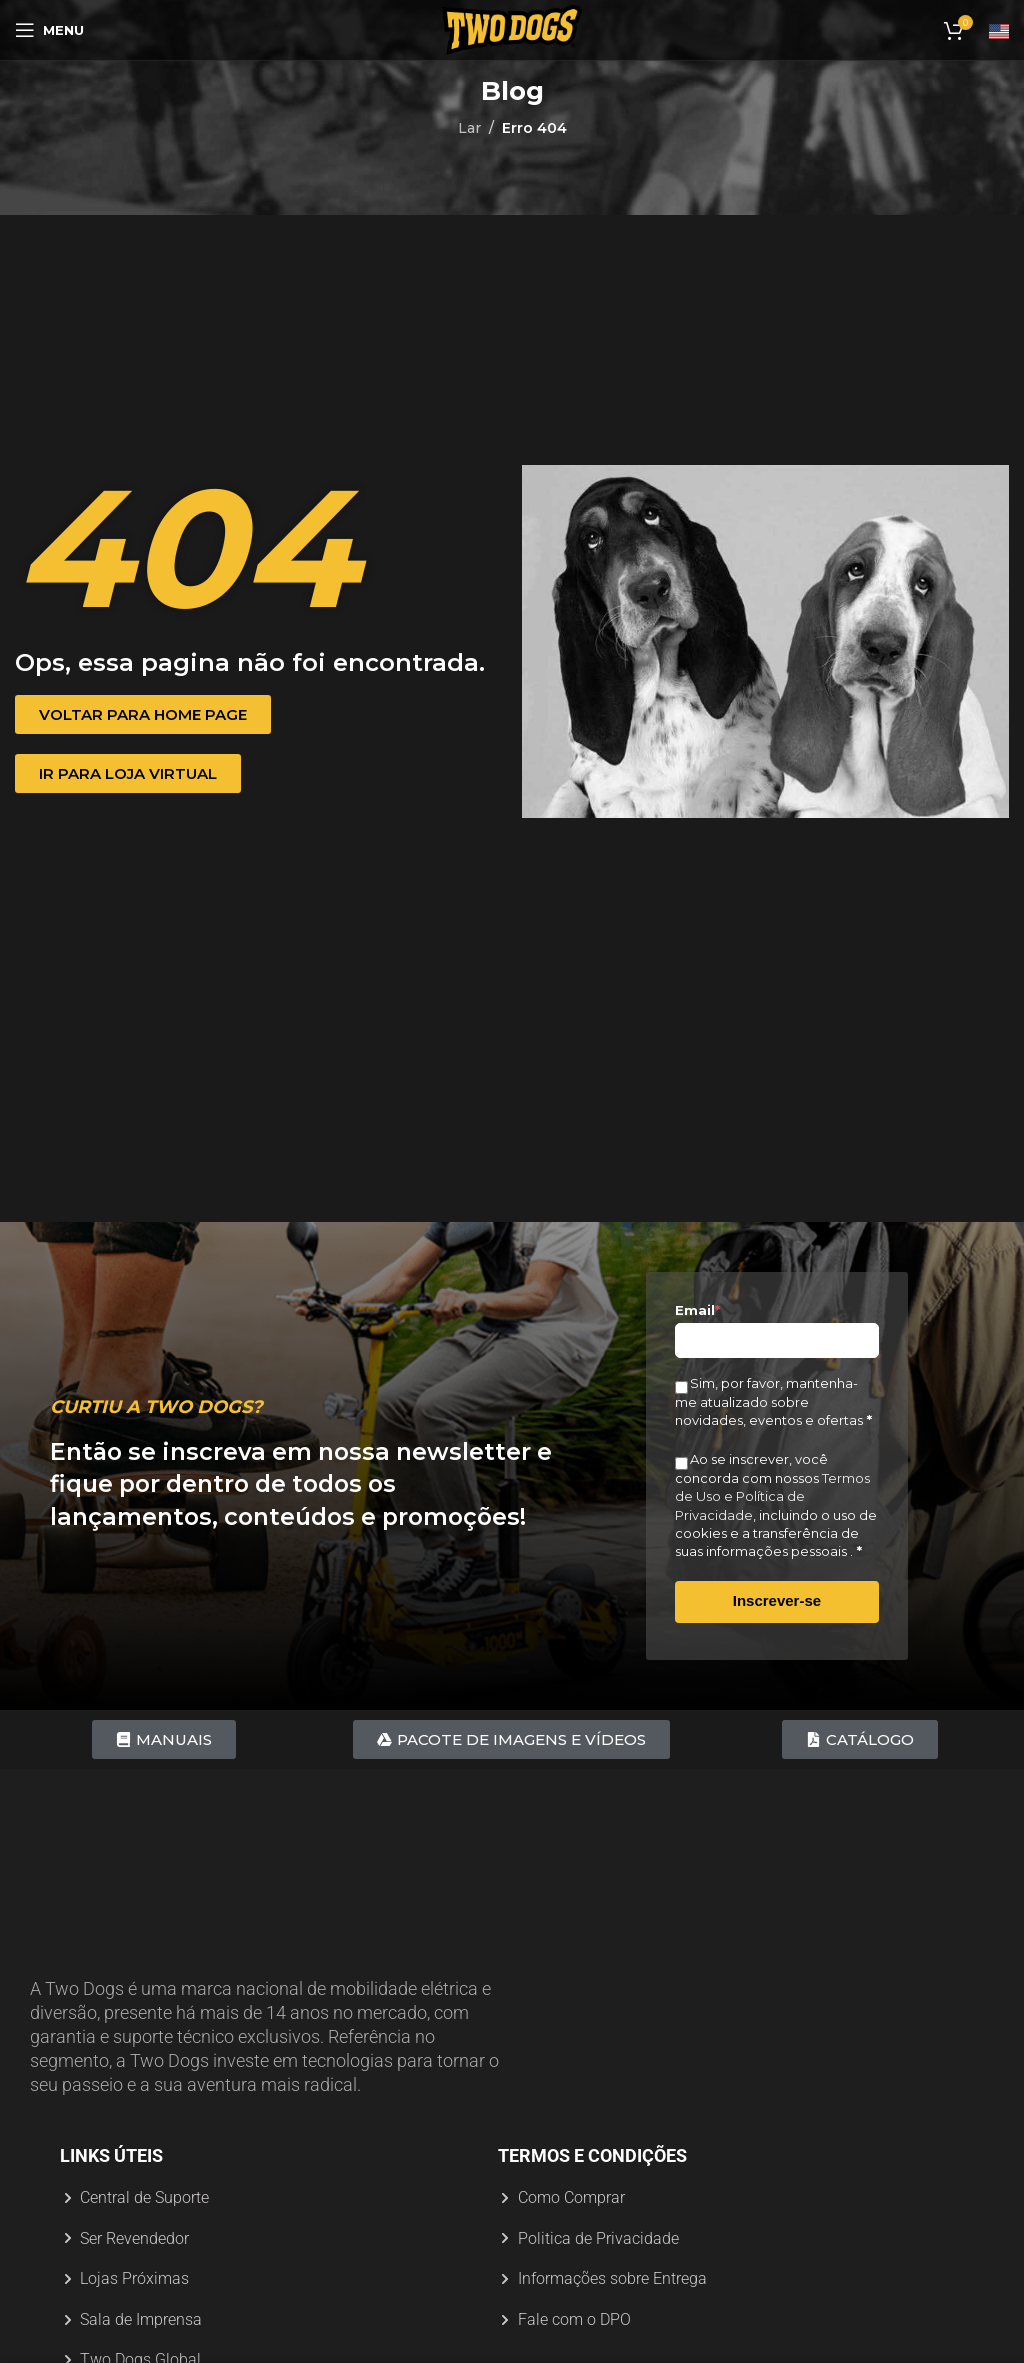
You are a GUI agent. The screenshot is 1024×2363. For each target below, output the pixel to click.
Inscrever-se (777, 1600)
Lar (469, 128)
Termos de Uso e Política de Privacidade (772, 1496)
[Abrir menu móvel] (49, 30)
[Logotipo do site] (512, 29)
